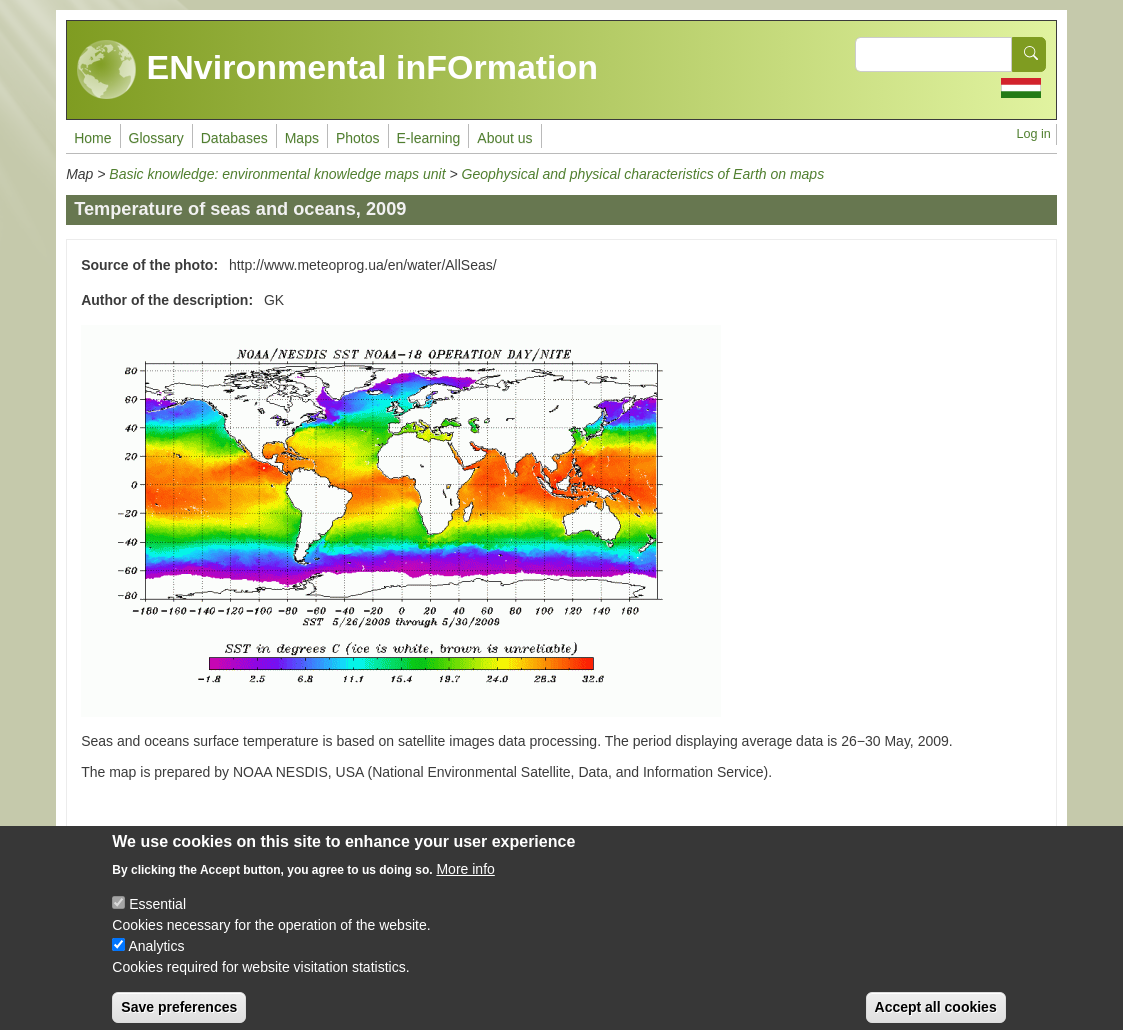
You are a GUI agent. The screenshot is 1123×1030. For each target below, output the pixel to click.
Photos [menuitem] (358, 138)
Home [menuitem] (92, 138)
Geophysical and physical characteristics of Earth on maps (643, 174)
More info (465, 882)
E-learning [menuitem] (429, 138)
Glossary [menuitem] (156, 138)
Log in (1034, 134)
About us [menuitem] (504, 138)
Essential (157, 917)
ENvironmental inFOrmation (337, 70)
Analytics (156, 959)
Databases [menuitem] (234, 138)
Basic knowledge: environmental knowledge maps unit (279, 174)
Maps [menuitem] (302, 138)
